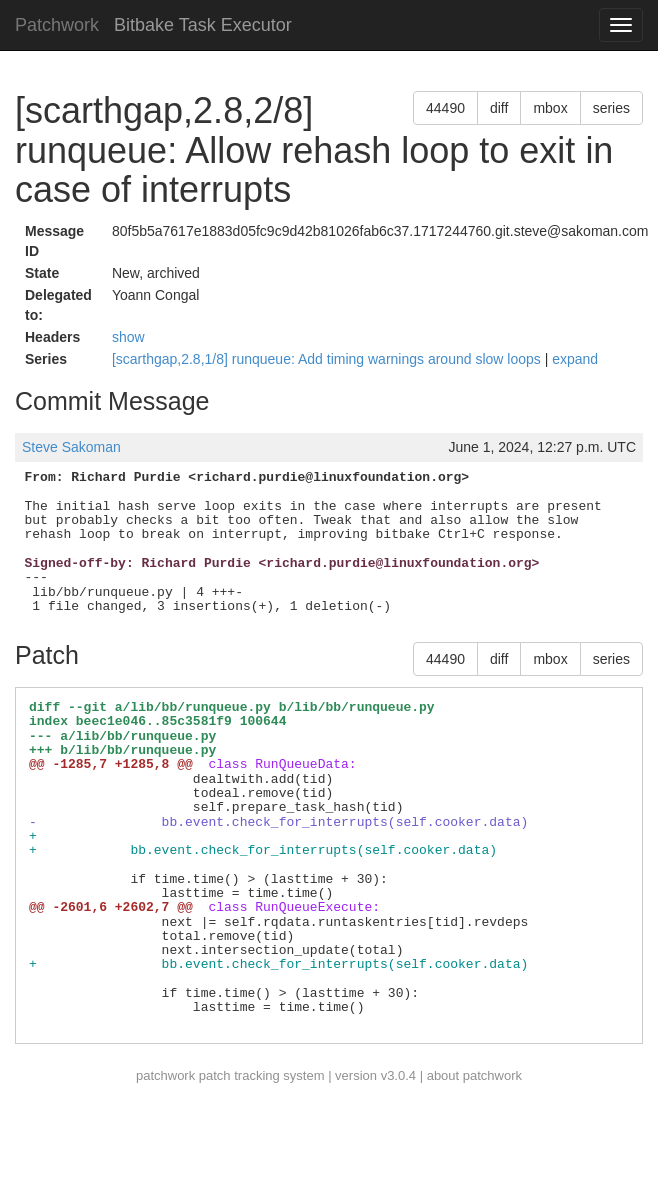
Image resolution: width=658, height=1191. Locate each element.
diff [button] (499, 108)
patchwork (165, 1075)
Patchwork (57, 25)
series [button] (611, 108)
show (128, 337)
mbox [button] (550, 108)
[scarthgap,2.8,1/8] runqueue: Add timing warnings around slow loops (328, 359)
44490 (445, 108)
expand (575, 359)
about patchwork (474, 1075)
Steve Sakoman (71, 447)
